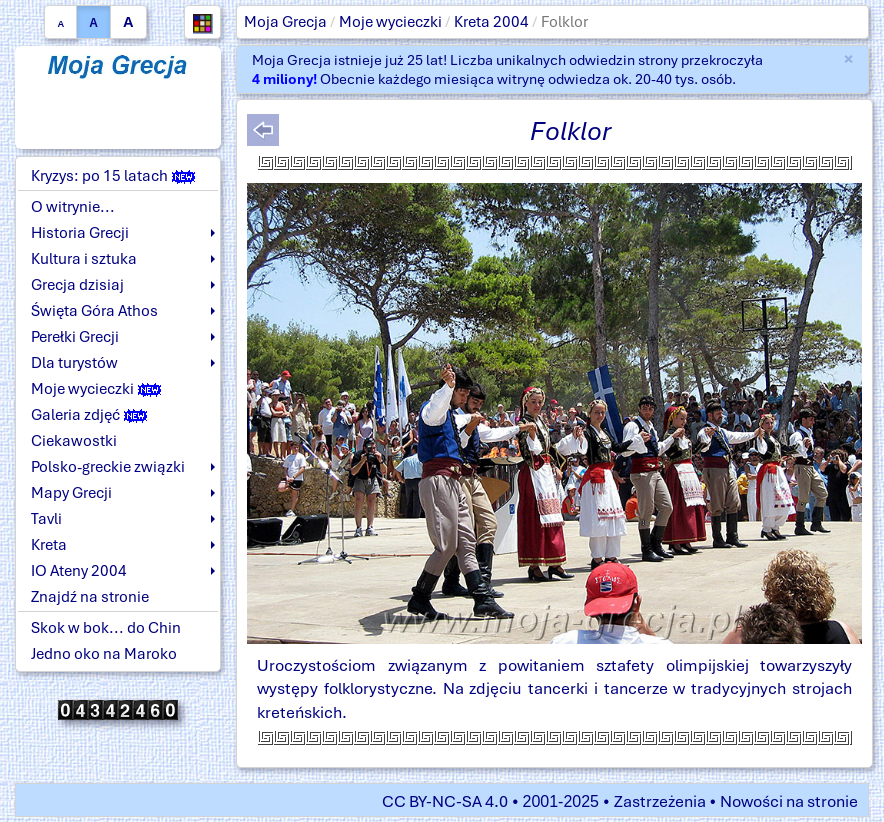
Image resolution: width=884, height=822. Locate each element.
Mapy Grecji (71, 493)
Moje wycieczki (390, 22)
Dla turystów (74, 363)
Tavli (46, 519)
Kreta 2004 (491, 22)
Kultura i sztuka (84, 259)
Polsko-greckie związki (108, 467)
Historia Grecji (80, 233)
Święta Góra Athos (94, 311)
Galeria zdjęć (89, 415)
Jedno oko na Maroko (104, 654)
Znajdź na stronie (90, 597)
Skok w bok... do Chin (106, 628)
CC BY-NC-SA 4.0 (445, 801)
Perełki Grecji (75, 337)
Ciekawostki (74, 441)
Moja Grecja (285, 22)
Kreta (49, 545)
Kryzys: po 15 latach (113, 176)
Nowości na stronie (789, 801)
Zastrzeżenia (660, 801)
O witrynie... (73, 207)
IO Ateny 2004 (79, 571)
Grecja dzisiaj (77, 285)
